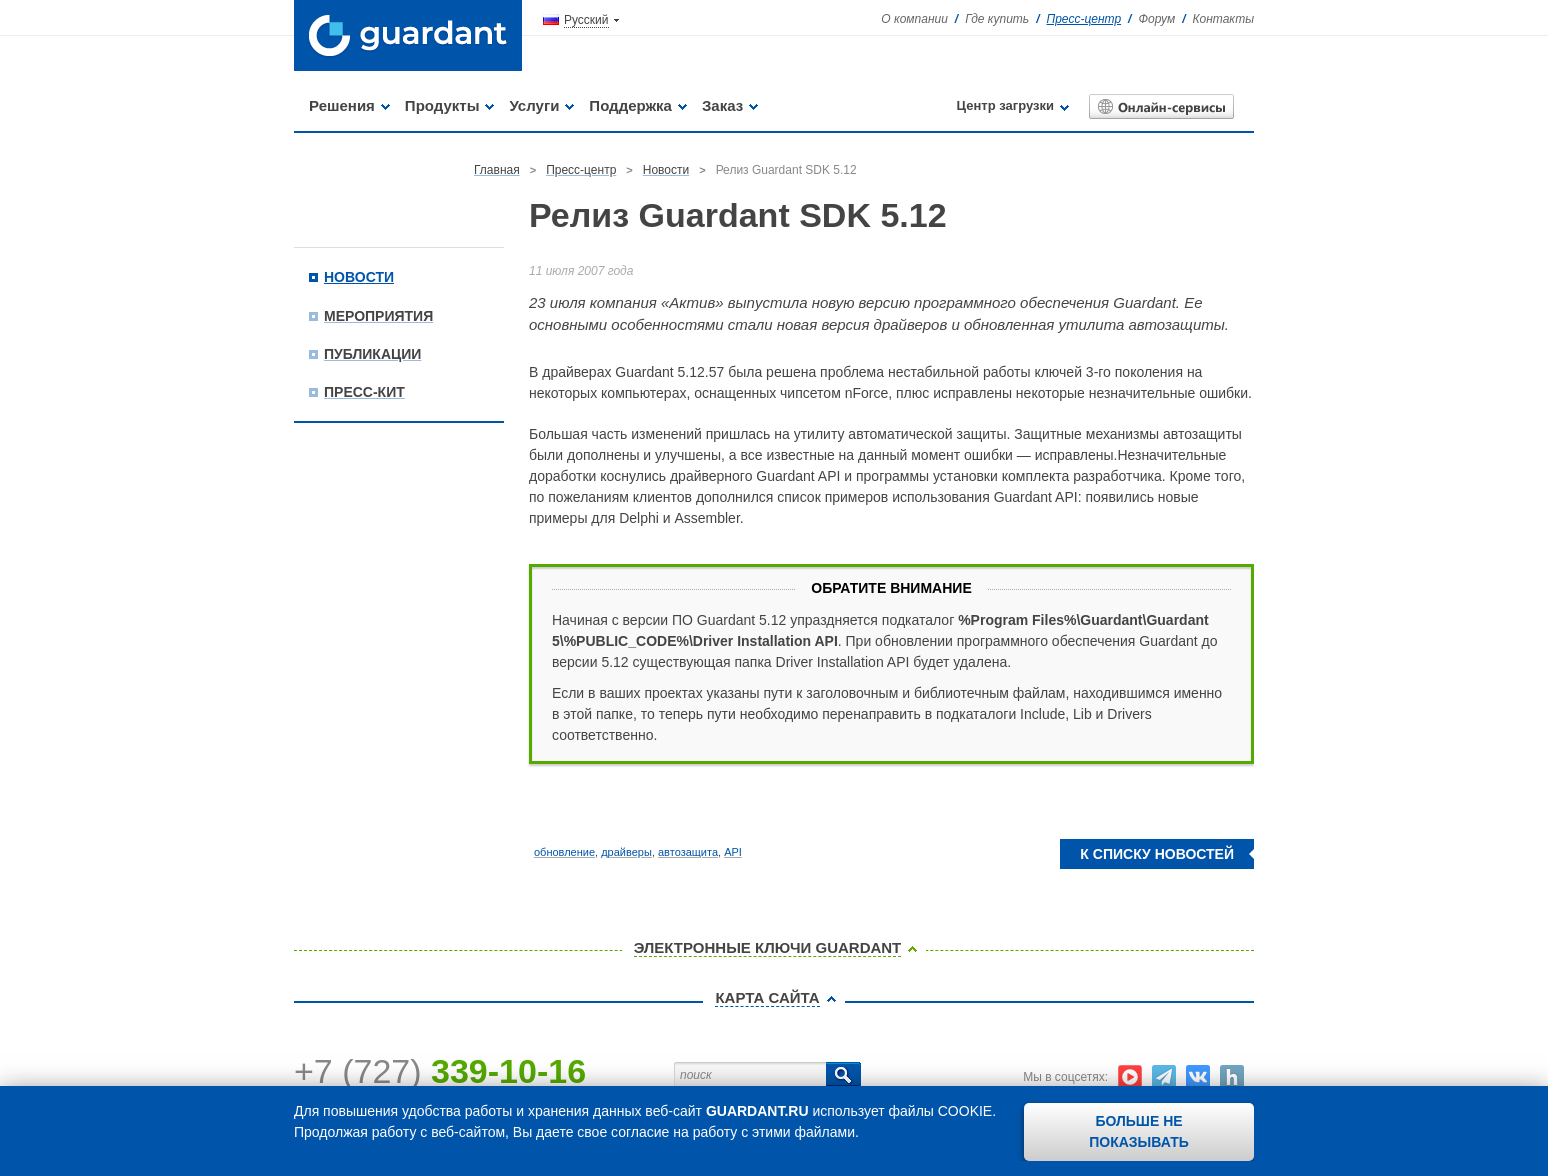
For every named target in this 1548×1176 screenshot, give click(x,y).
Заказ (722, 105)
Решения (342, 105)
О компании (914, 19)
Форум (1156, 19)
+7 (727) (440, 1071)
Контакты (1223, 19)
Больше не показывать (1139, 1131)
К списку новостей (1157, 854)
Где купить (997, 19)
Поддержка (630, 105)
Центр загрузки (1005, 105)
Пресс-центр (1084, 19)
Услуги (534, 105)
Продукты (442, 105)
